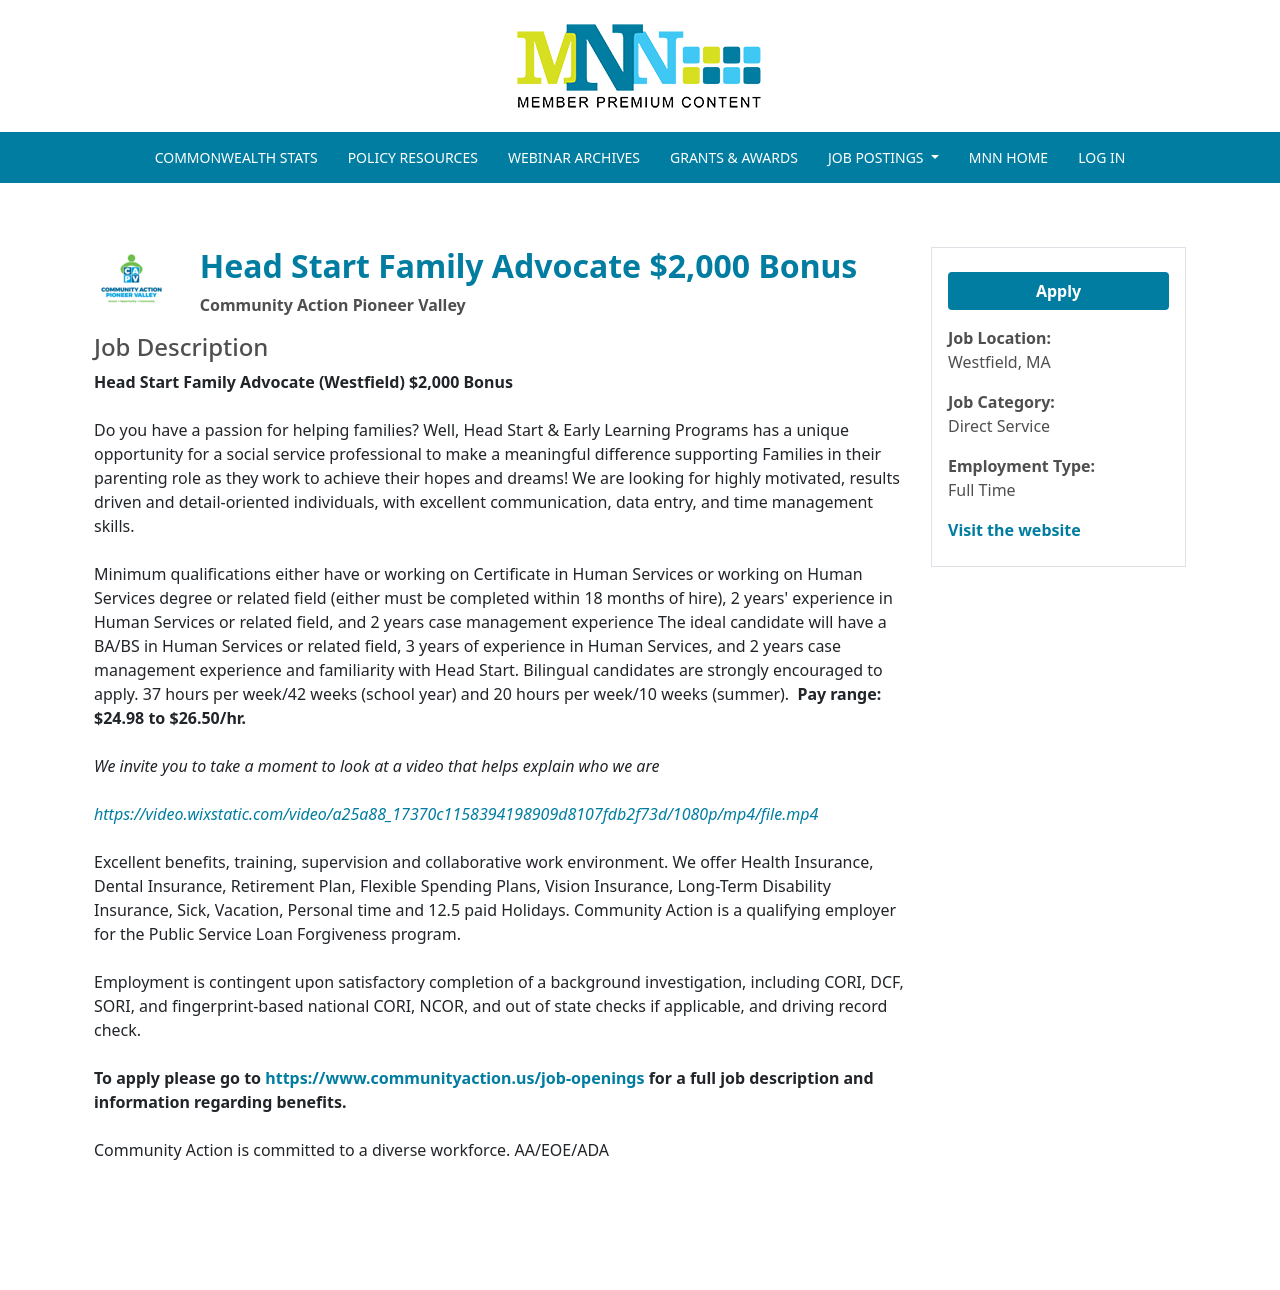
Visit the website (1014, 530)
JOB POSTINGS (877, 157)
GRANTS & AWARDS (734, 157)
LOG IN (1101, 157)
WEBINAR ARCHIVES (574, 157)
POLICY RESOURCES (413, 157)
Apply (1058, 291)
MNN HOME (1008, 157)
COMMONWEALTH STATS (236, 157)
